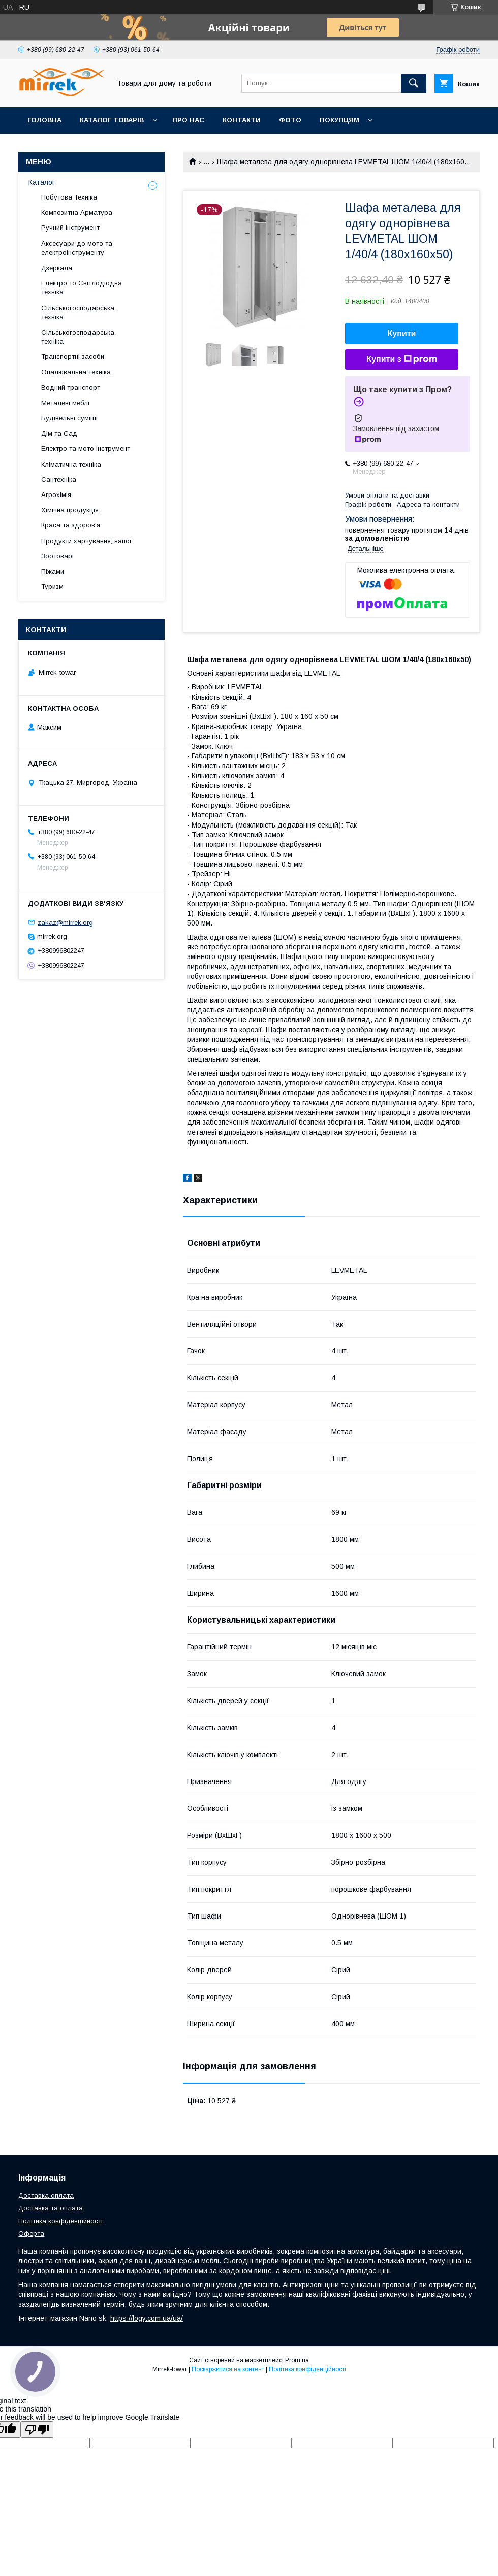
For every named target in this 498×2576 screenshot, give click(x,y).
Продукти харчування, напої (86, 541)
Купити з (401, 359)
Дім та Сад (59, 433)
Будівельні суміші (69, 418)
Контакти (242, 120)
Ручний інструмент (70, 228)
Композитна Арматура (76, 212)
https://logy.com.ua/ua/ (146, 2318)
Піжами (52, 571)
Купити (402, 333)
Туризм (52, 586)
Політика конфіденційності (60, 2221)
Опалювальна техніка (76, 372)
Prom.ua (297, 2360)
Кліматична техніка (71, 464)
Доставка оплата (46, 2195)
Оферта (31, 2233)
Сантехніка (58, 479)
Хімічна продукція (70, 510)
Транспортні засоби (72, 356)
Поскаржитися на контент (228, 2369)
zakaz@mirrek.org (65, 922)
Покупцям (339, 120)
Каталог (41, 182)
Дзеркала (56, 268)
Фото (290, 120)
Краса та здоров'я (70, 525)
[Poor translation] (37, 2429)
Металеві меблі (65, 403)
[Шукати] (413, 83)
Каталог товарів (112, 120)
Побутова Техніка (69, 197)
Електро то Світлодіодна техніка (81, 287)
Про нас (188, 120)
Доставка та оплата (50, 2208)
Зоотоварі (57, 556)
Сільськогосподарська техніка (77, 312)
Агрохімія (56, 495)
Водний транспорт (70, 387)
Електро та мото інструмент (85, 448)
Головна (44, 120)
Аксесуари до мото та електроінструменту (76, 248)
